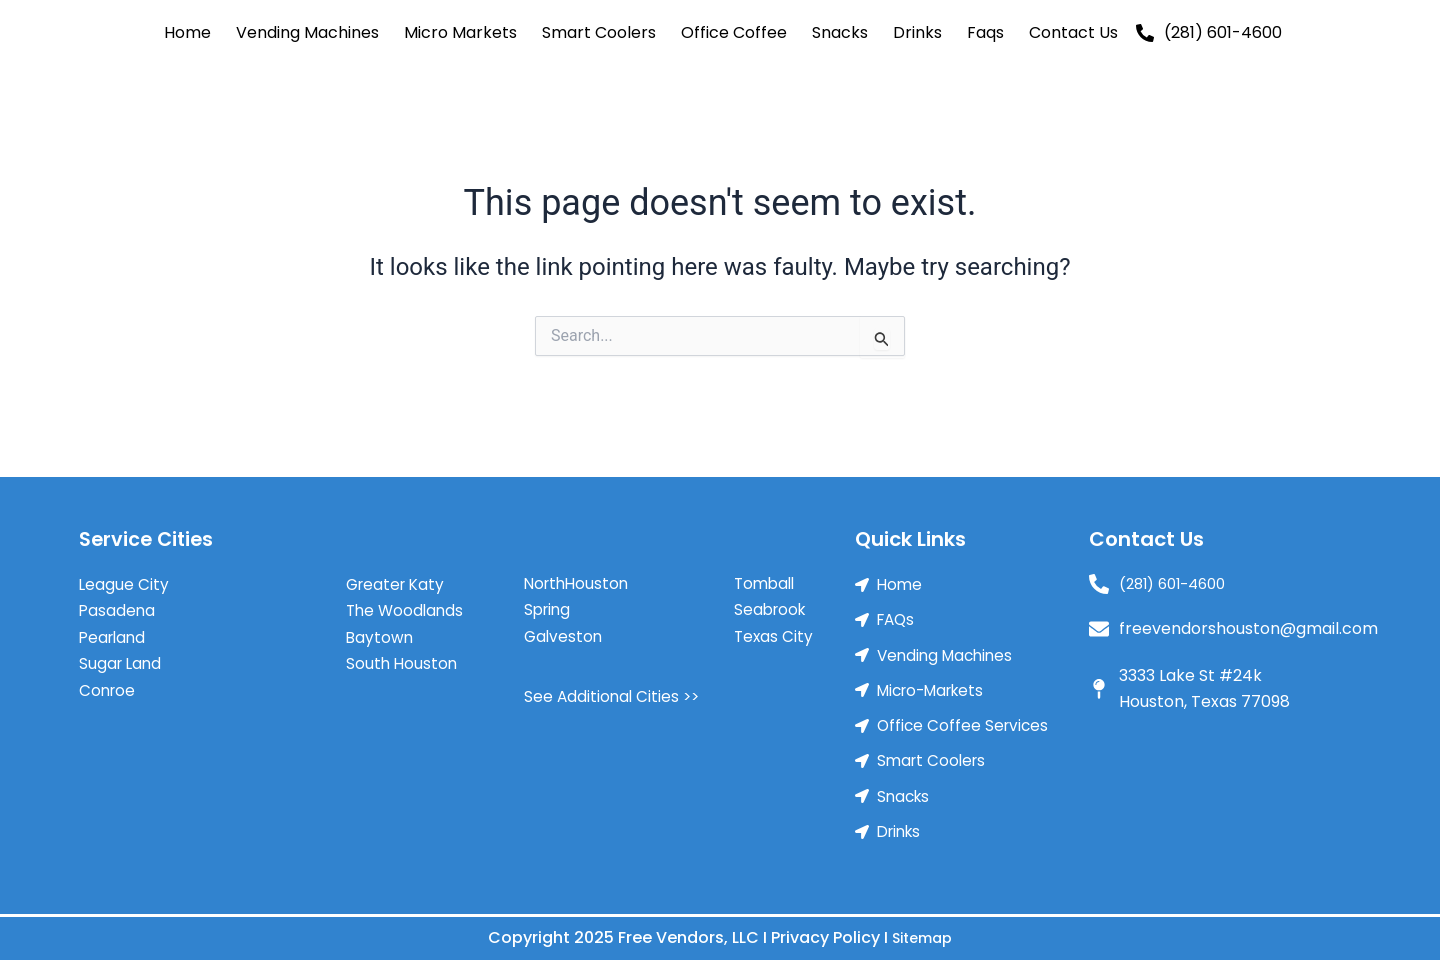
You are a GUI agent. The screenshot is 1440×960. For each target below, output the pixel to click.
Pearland (114, 628)
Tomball (766, 574)
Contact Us (1073, 32)
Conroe (108, 681)
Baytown (380, 628)
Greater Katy (398, 575)
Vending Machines (307, 32)
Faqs (985, 32)
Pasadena (118, 601)
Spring (549, 600)
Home (187, 32)
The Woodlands (407, 601)
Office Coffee (734, 32)
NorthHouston (579, 574)
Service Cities (148, 530)
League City (124, 575)
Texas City (774, 627)
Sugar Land (122, 654)
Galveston (564, 627)
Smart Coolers (599, 32)
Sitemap (922, 937)
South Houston (403, 654)
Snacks (840, 32)
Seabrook (772, 600)
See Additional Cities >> (614, 687)
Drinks (917, 32)
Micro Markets (460, 32)
